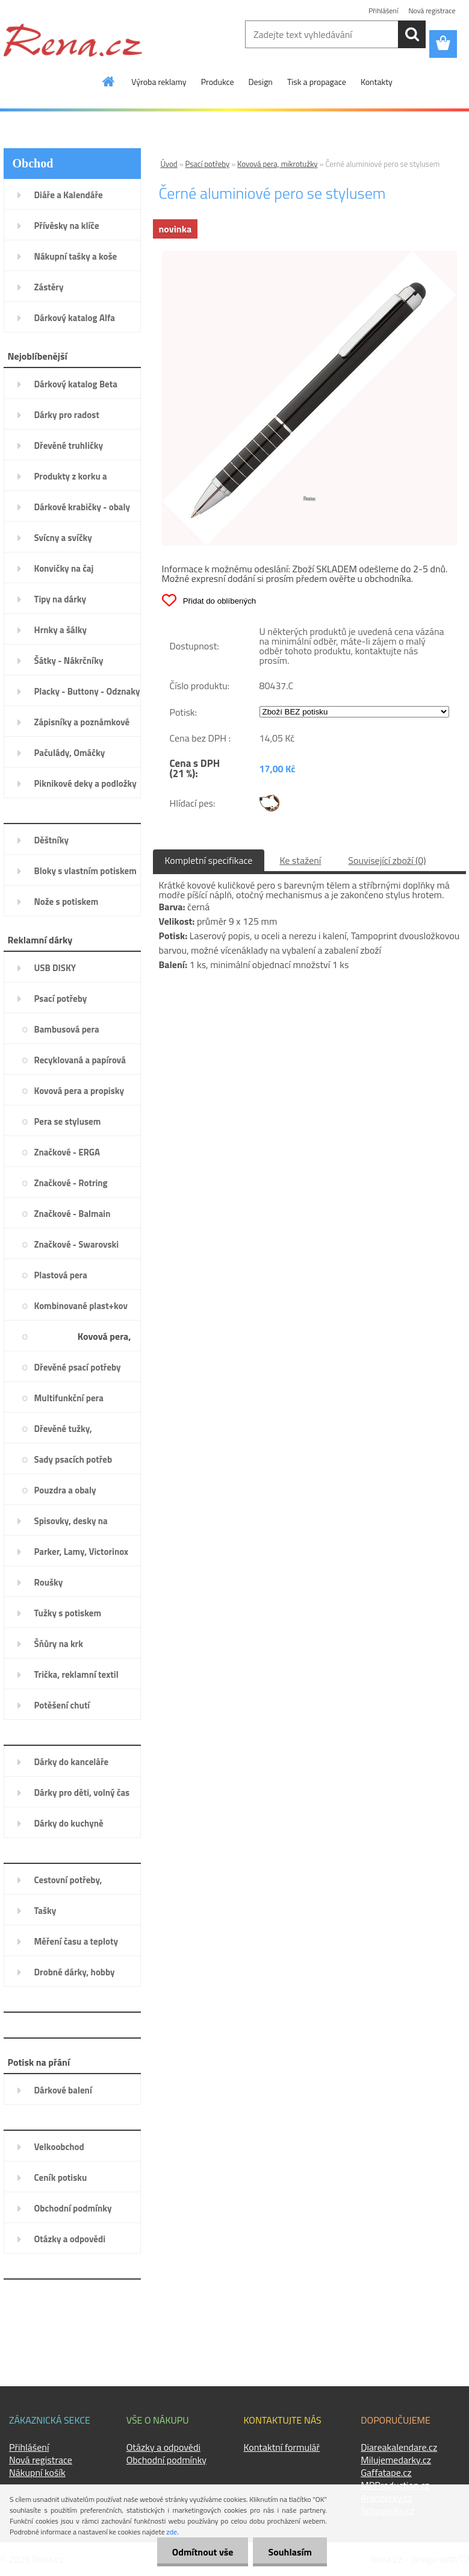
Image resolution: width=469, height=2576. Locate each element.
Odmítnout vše (203, 2552)
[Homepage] (109, 81)
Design (261, 81)
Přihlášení (383, 10)
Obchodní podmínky (166, 2460)
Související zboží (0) (387, 860)
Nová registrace (431, 10)
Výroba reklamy (158, 81)
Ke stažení (300, 860)
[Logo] (73, 39)
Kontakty (377, 81)
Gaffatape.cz (386, 2472)
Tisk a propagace (316, 81)
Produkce (217, 81)
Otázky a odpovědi (163, 2447)
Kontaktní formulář (282, 2447)
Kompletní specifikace (209, 860)
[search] (412, 34)
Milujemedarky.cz (396, 2460)
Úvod (169, 164)
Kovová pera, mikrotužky (277, 164)
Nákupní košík (37, 2472)
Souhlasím (290, 2552)
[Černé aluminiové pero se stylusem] (309, 255)
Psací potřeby (207, 164)
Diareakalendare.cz (399, 2447)
